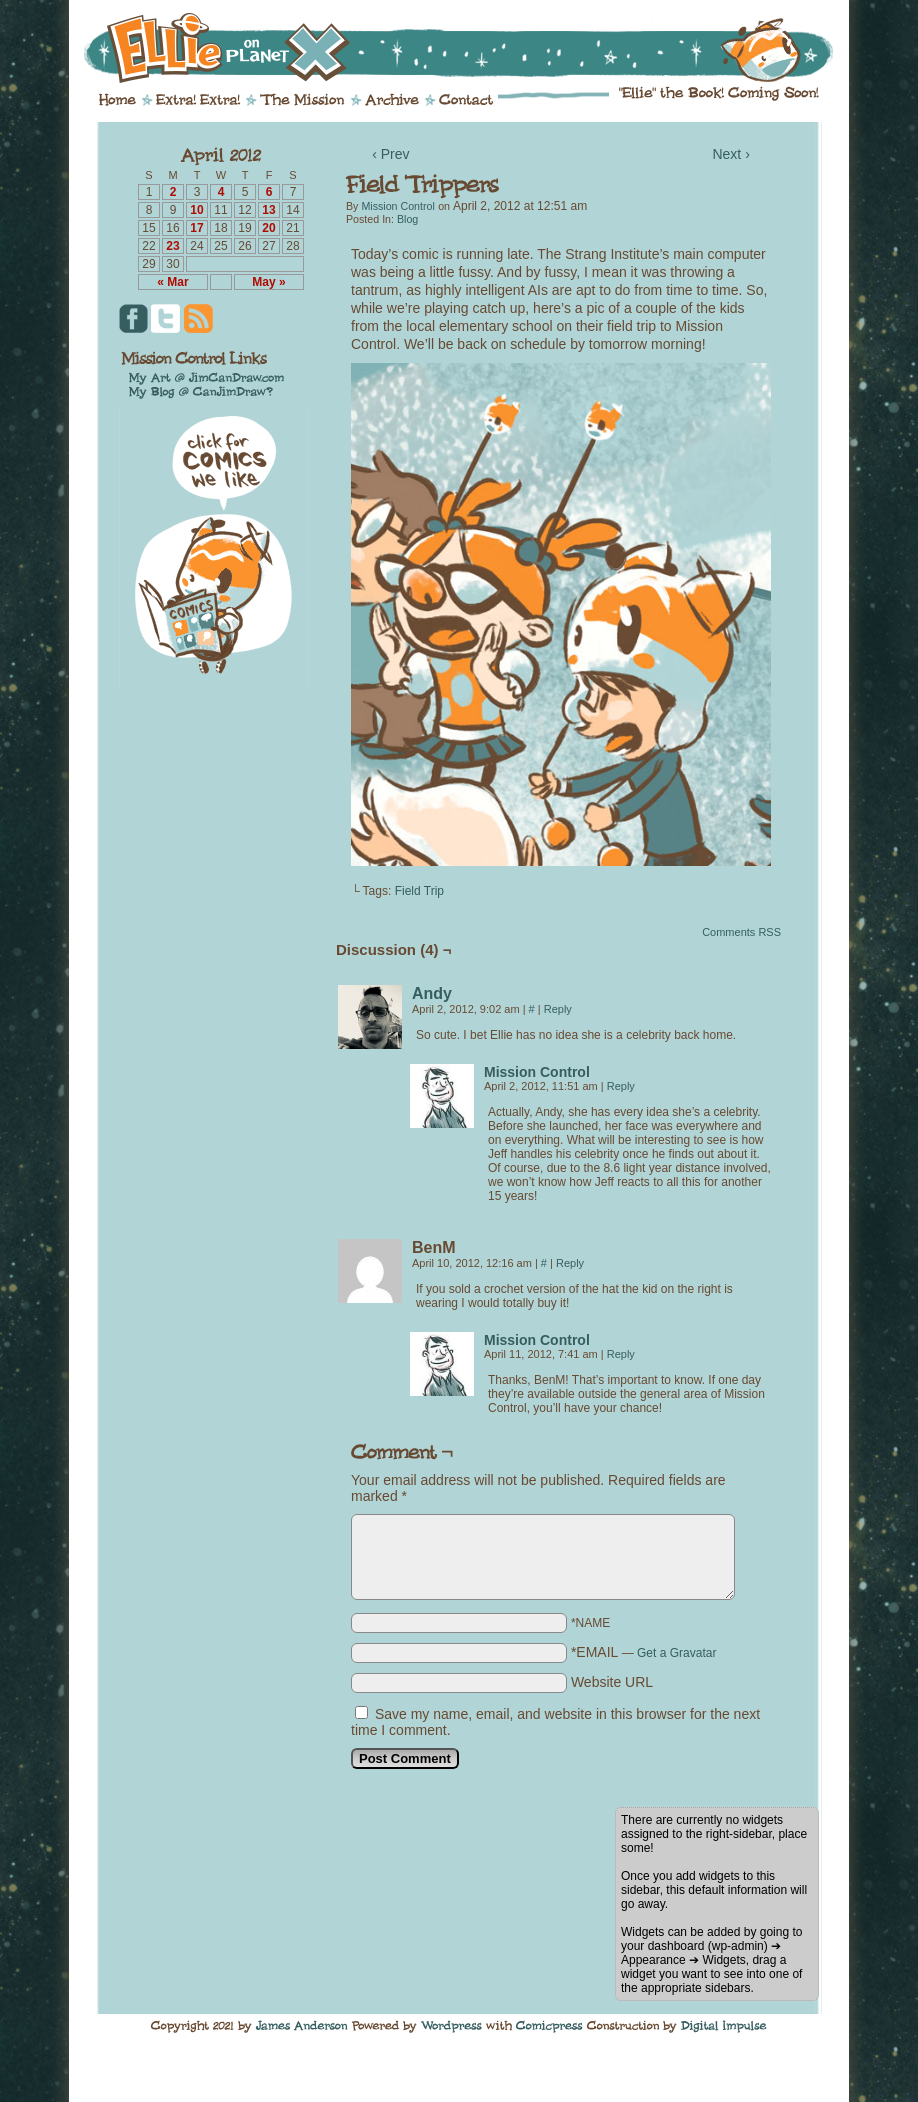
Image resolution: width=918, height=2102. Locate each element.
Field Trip (419, 891)
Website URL (612, 1682)
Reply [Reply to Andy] (558, 1009)
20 (268, 228)
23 (172, 246)
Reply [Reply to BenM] (570, 1263)
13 (268, 210)
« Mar (172, 282)
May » (268, 282)
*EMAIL (644, 1652)
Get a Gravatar (676, 1653)
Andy (432, 993)
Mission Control (397, 206)
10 (196, 210)
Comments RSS (741, 932)
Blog (407, 219)
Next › (730, 154)
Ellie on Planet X (472, 48)
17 (196, 228)
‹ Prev (390, 154)
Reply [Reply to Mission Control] (621, 1086)
